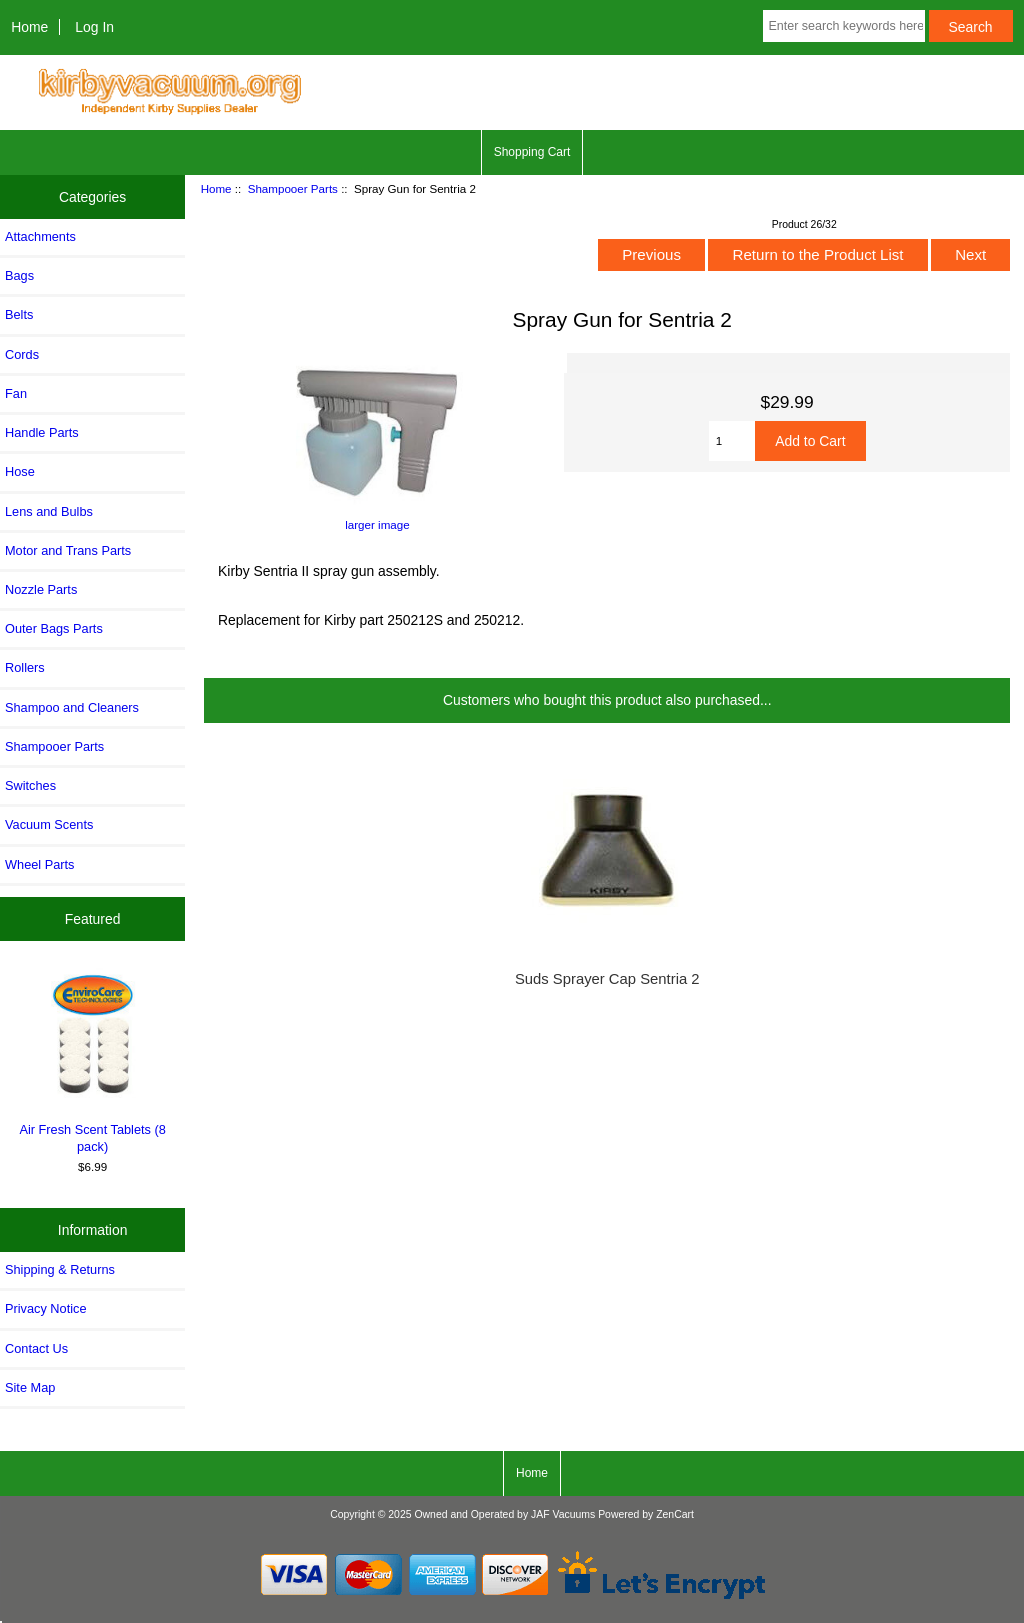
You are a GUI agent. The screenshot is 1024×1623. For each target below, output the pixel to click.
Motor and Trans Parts (68, 550)
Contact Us (36, 1348)
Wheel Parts (39, 864)
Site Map (30, 1387)
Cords (22, 354)
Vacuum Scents (49, 824)
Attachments (40, 236)
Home (29, 27)
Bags (19, 275)
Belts (19, 314)
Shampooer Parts (293, 188)
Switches (30, 785)
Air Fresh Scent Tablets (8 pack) (93, 1060)
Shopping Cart (532, 152)
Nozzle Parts (41, 589)
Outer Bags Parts (54, 628)
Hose (20, 471)
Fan (16, 393)
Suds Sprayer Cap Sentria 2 (607, 979)
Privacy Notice (45, 1308)
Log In (94, 27)
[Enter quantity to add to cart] (732, 441)
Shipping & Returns (60, 1269)
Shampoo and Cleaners (72, 707)
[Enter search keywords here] (843, 26)
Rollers (25, 667)
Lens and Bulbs (49, 511)
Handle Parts (42, 432)
